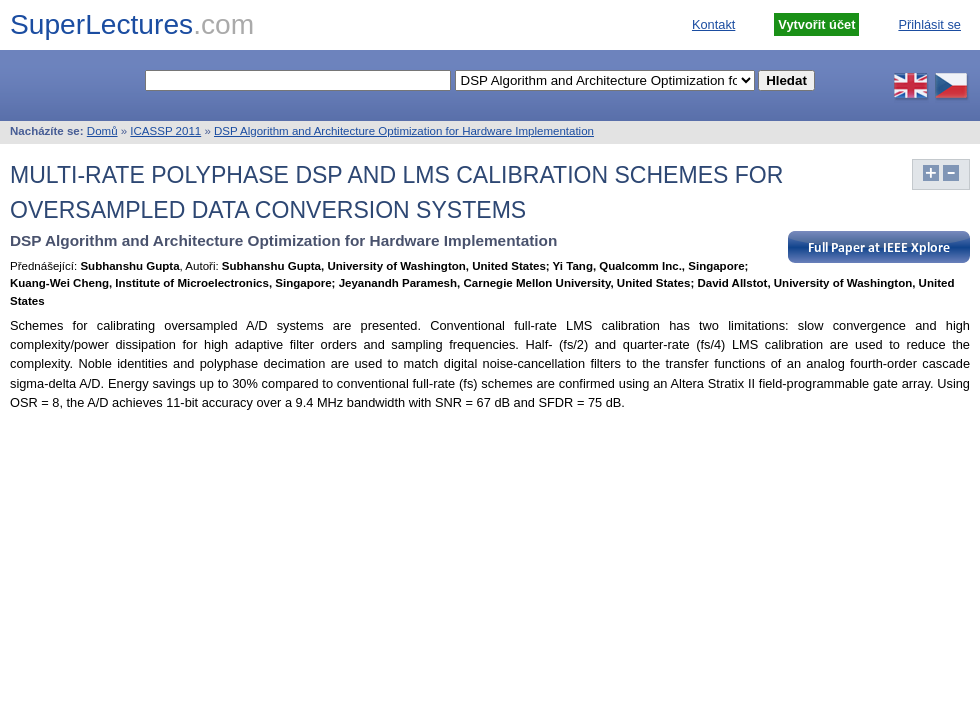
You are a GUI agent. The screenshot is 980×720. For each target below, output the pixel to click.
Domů (102, 131)
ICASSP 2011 (165, 131)
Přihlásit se (929, 24)
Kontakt (713, 24)
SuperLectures (132, 24)
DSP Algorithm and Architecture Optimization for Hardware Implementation (404, 131)
